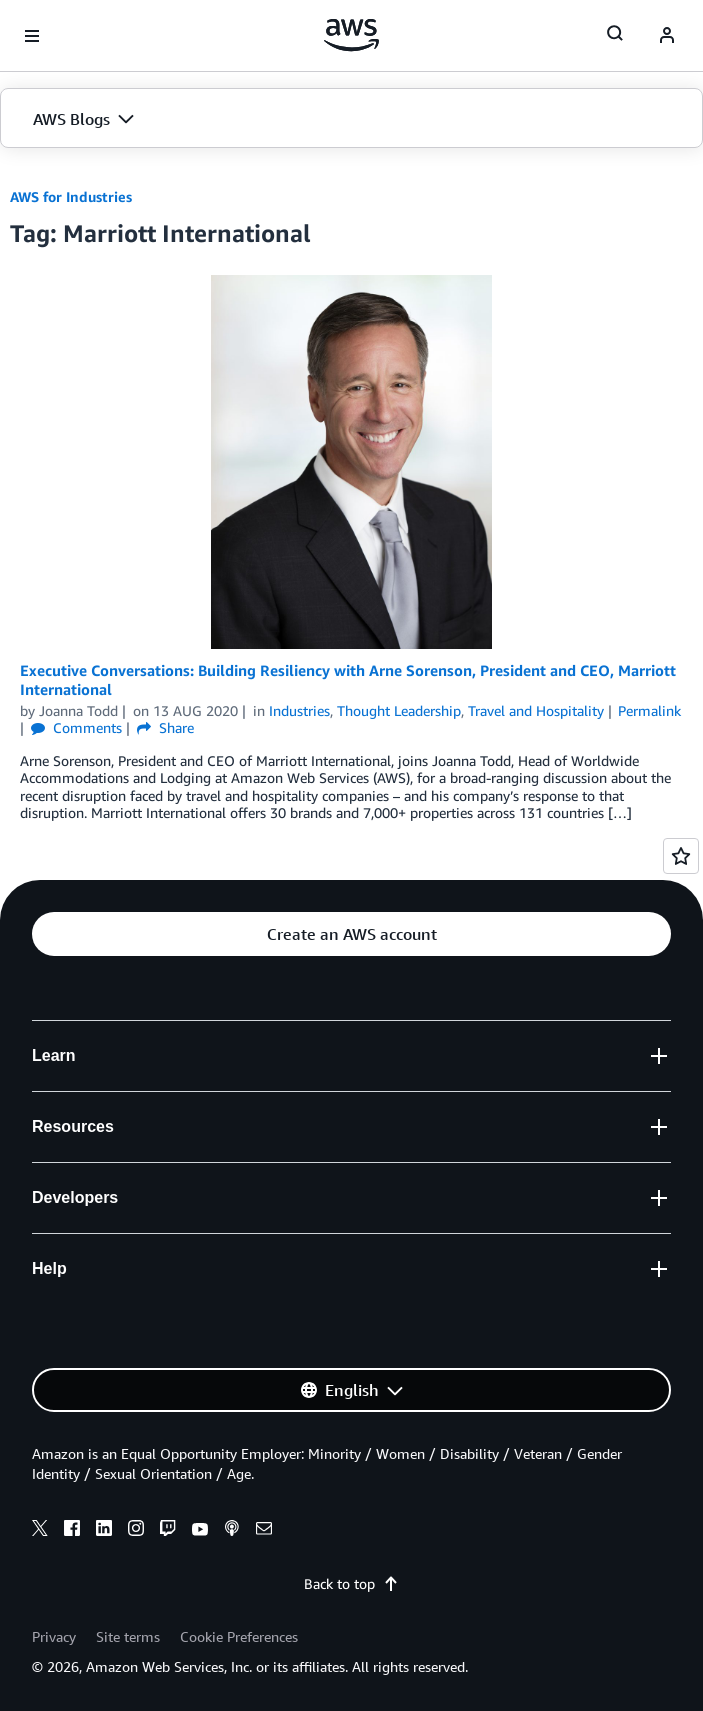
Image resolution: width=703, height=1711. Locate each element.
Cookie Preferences (239, 1636)
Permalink (649, 710)
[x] (40, 1531)
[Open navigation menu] (32, 36)
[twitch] (168, 1531)
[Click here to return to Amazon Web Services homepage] (351, 35)
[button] (351, 119)
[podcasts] (232, 1531)
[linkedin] (104, 1531)
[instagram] (136, 1531)
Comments (76, 727)
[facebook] (72, 1531)
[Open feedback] (681, 856)
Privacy (54, 1636)
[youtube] (200, 1531)
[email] (264, 1531)
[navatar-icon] (667, 36)
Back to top (351, 1583)
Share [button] (165, 727)
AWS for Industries (71, 196)
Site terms (128, 1636)
